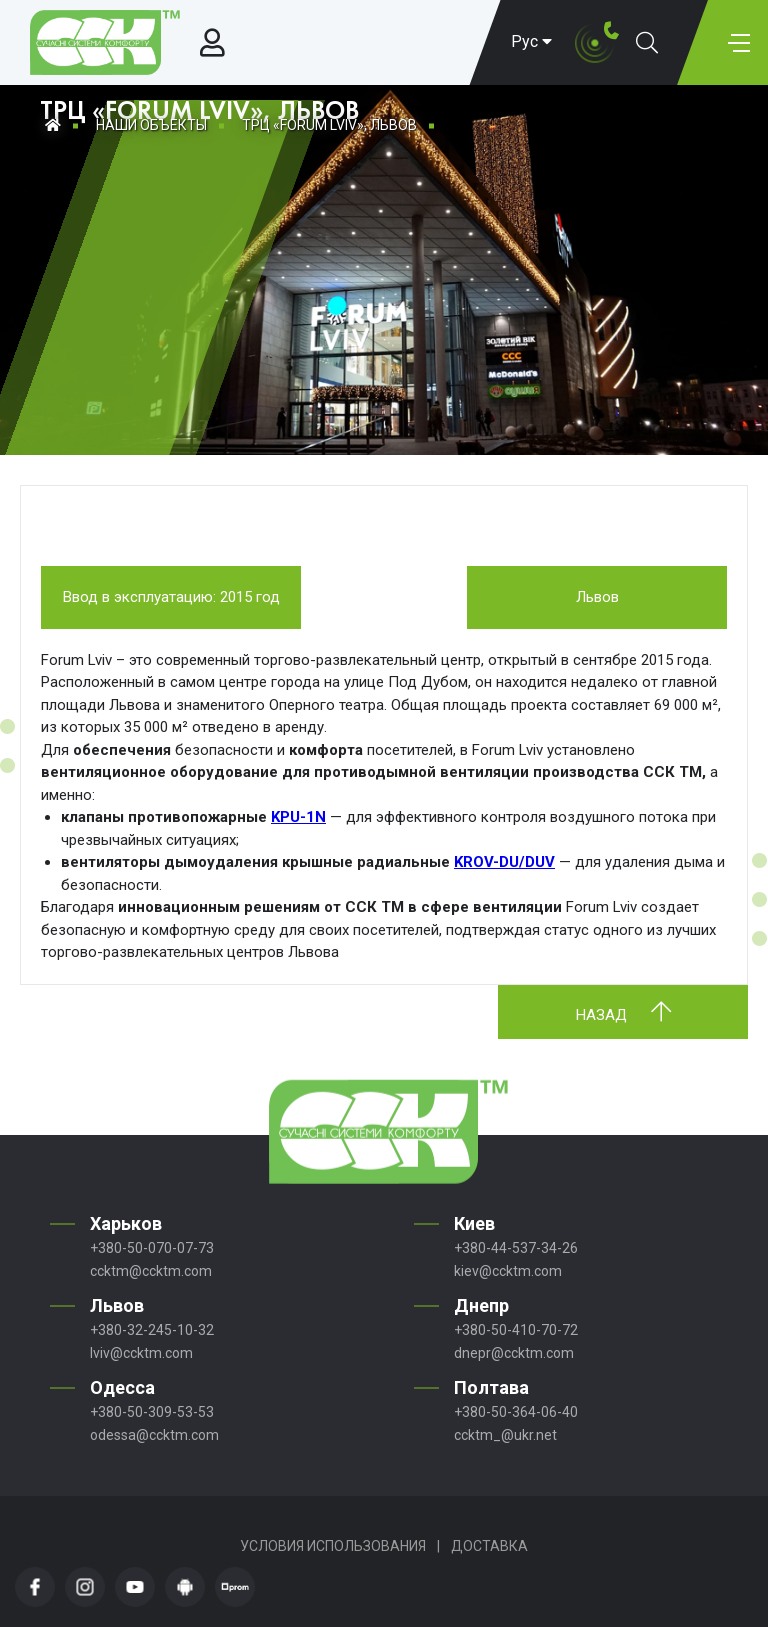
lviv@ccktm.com (141, 1353)
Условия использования (333, 1546)
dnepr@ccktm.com (514, 1353)
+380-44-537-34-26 (516, 1248)
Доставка (489, 1546)
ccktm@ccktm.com (151, 1271)
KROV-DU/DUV (504, 862)
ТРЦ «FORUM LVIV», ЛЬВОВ (329, 125)
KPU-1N (298, 817)
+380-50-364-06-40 (516, 1412)
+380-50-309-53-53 (152, 1412)
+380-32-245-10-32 (152, 1330)
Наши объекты (151, 125)
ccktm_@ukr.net (505, 1435)
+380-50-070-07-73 (152, 1248)
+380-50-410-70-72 (516, 1330)
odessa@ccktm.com (154, 1435)
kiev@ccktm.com (508, 1271)
